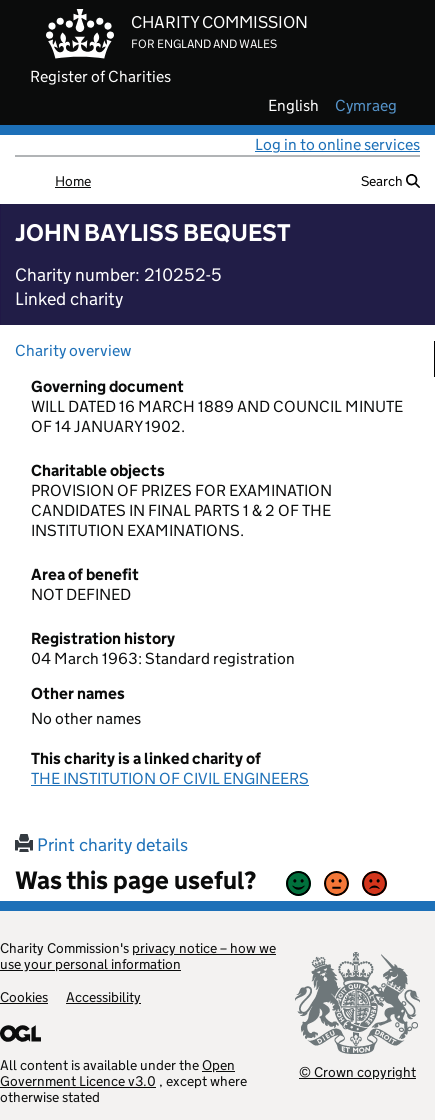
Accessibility (103, 997)
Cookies (24, 997)
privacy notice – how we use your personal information (138, 956)
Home (73, 181)
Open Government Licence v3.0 (117, 1073)
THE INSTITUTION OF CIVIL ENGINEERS (170, 778)
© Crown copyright (357, 1071)
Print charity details (101, 845)
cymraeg (366, 106)
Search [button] (390, 181)
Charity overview (73, 350)
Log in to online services (337, 144)
